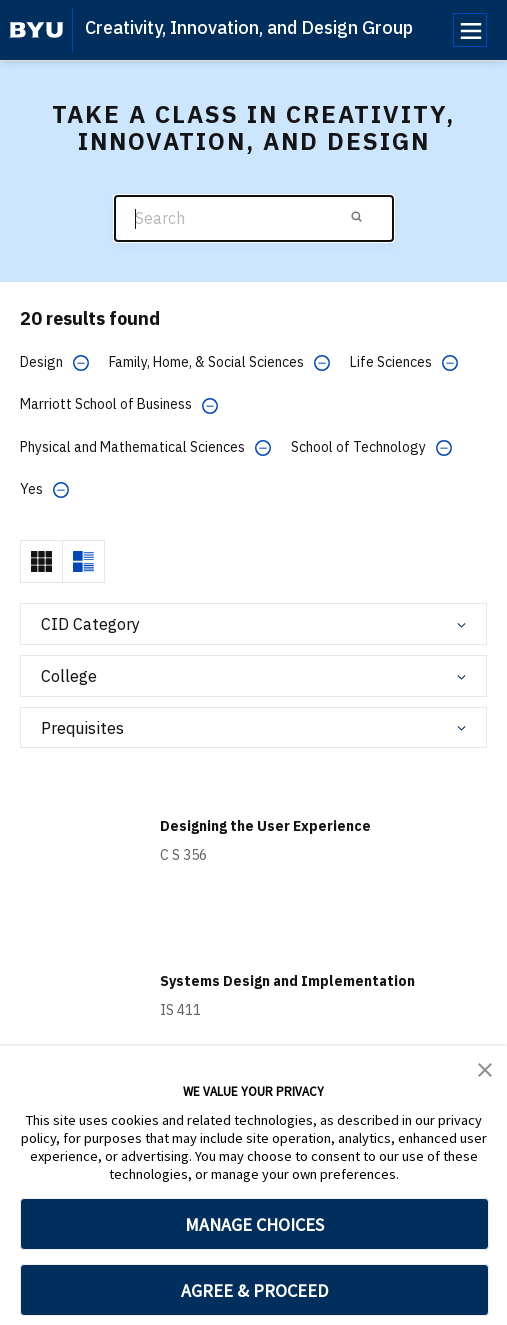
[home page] (36, 30)
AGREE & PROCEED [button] (254, 1290)
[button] (485, 1068)
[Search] (254, 218)
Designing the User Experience (265, 826)
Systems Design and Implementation (287, 981)
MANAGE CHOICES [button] (254, 1224)
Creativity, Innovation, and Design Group (249, 27)
